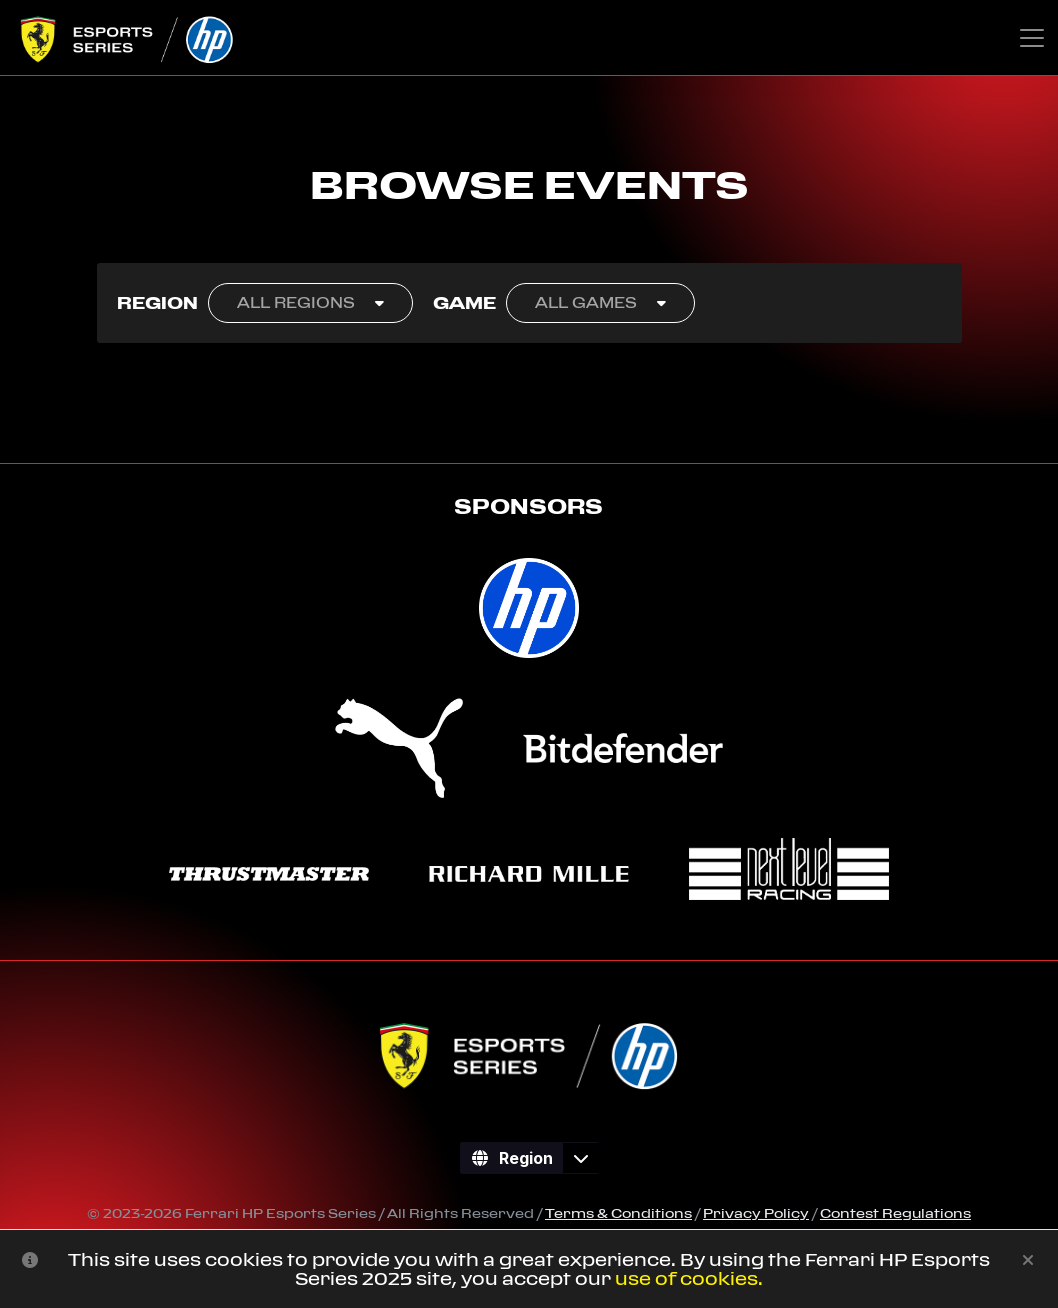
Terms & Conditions (618, 1213)
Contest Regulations (895, 1213)
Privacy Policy (756, 1213)
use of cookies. (689, 1278)
